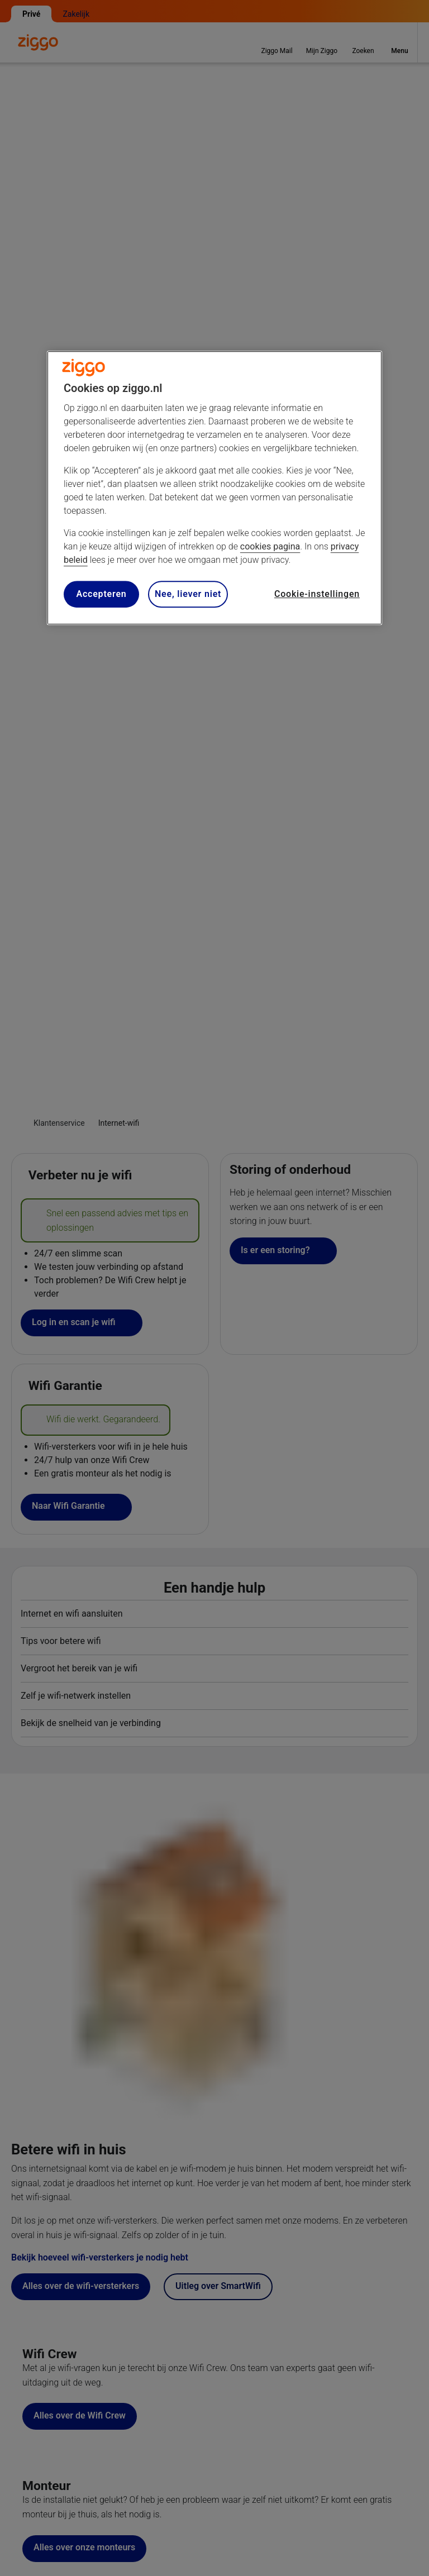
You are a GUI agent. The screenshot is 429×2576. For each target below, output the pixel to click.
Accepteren (101, 594)
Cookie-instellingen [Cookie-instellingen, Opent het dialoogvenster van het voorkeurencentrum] (317, 594)
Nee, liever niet (188, 594)
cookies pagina (270, 546)
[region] (214, 488)
